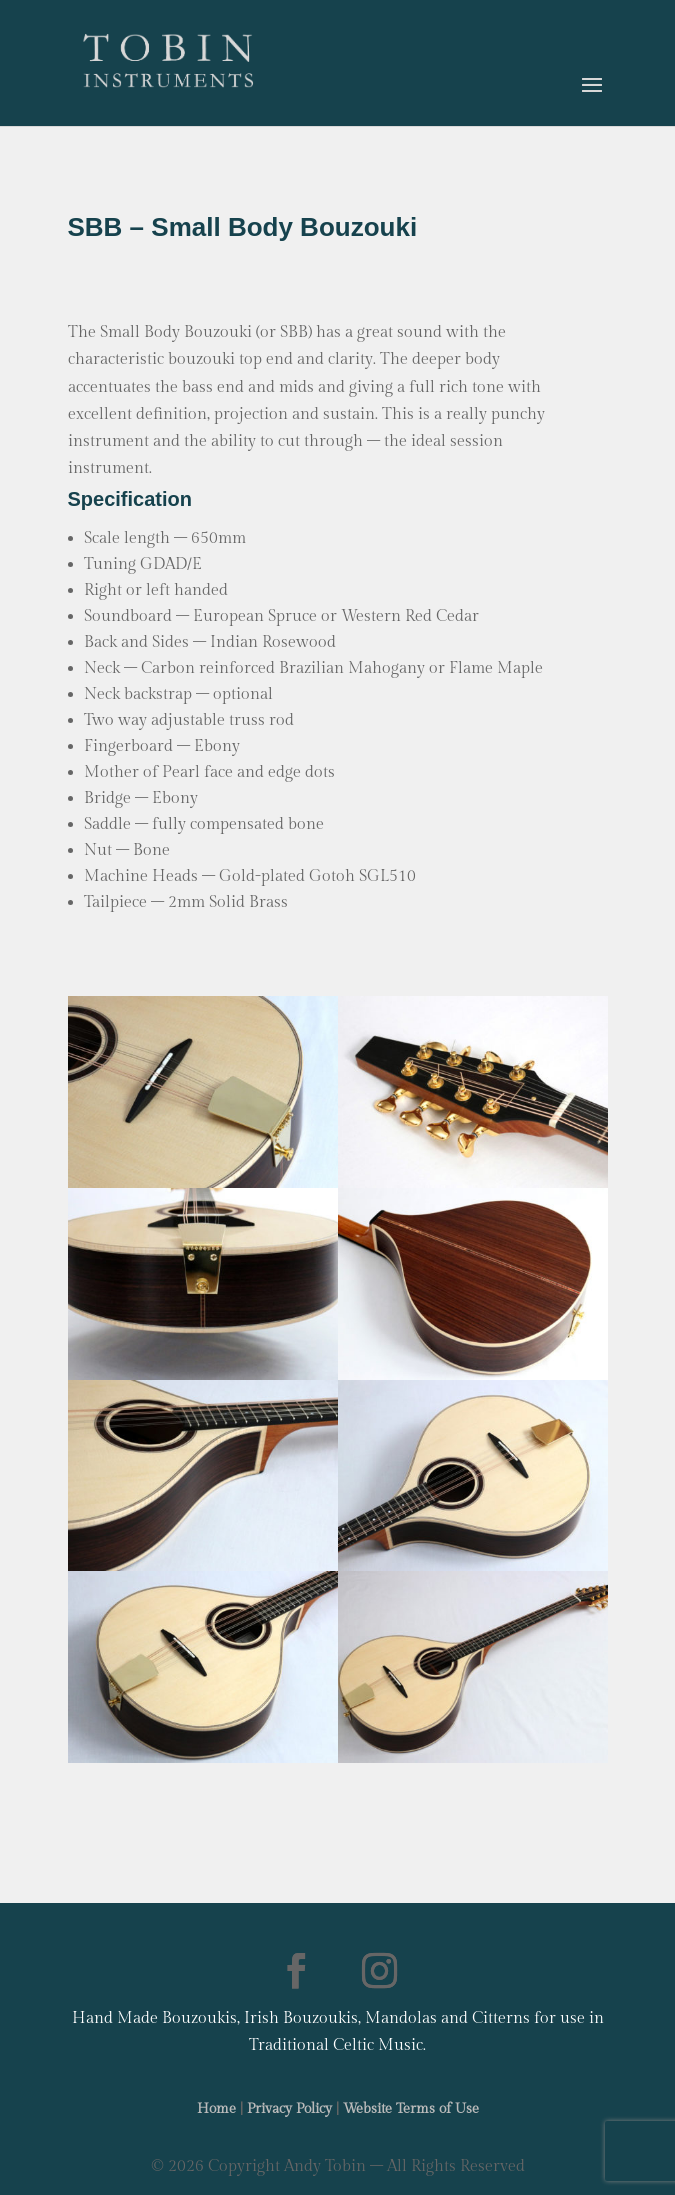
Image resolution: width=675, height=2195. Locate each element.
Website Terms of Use (411, 2109)
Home (216, 2109)
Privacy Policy (289, 2109)
